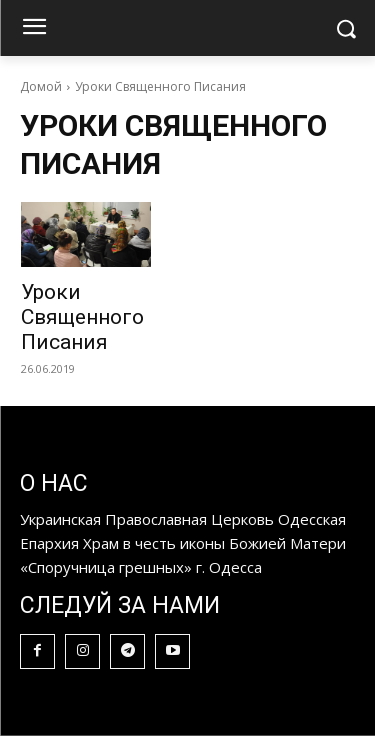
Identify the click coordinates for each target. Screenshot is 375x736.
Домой (41, 86)
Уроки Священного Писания (82, 317)
